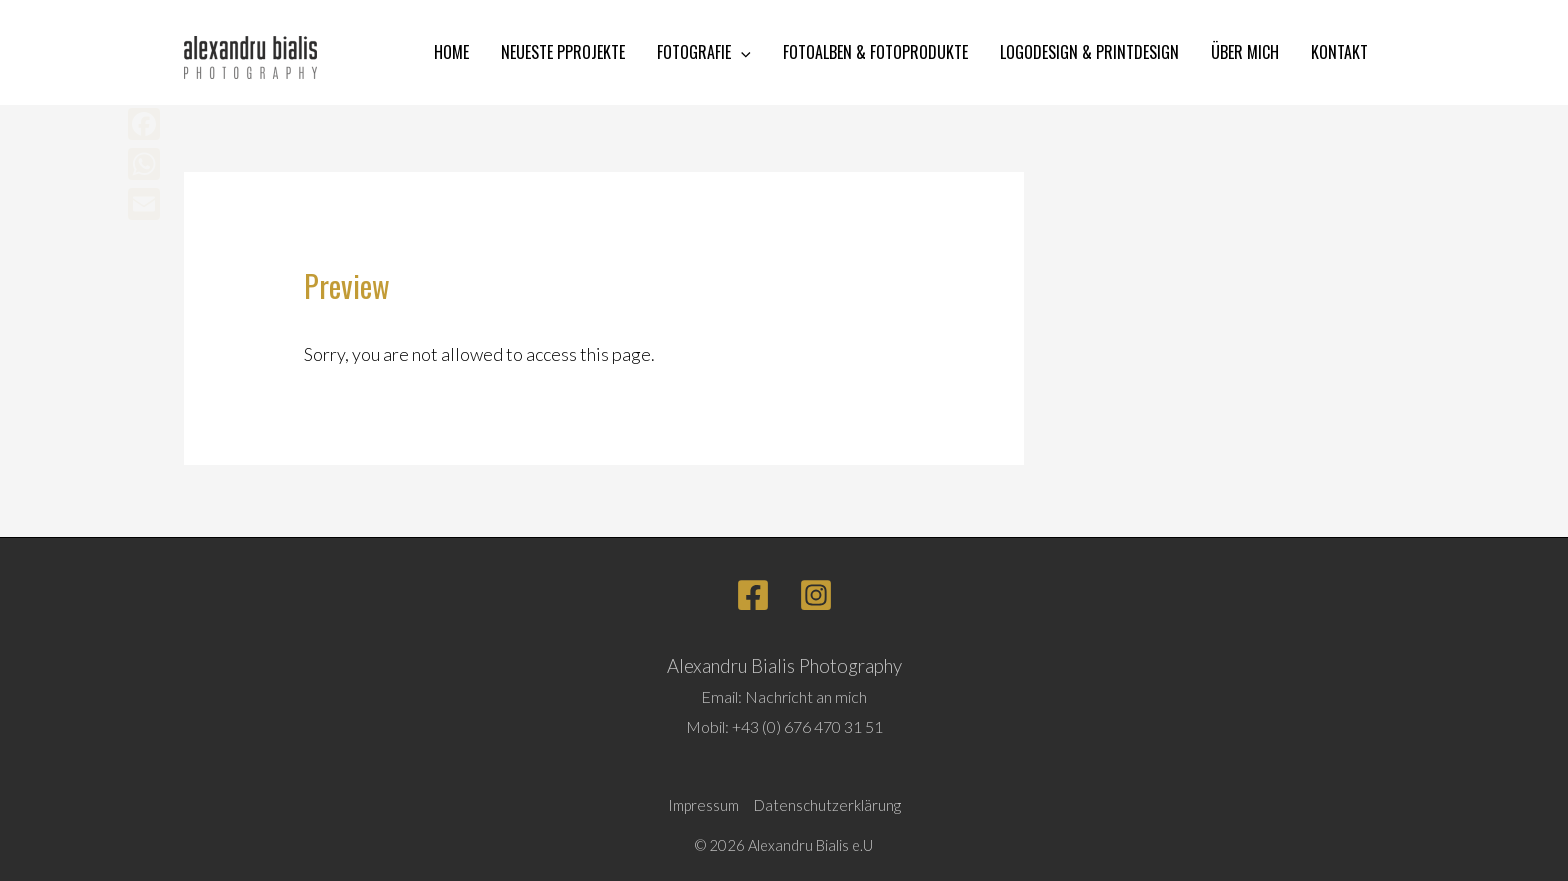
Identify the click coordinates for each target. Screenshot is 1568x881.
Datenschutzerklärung (827, 805)
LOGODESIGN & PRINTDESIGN (1089, 52)
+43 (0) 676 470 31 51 (807, 726)
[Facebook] (753, 595)
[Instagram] (816, 595)
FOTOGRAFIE (704, 52)
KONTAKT (1339, 52)
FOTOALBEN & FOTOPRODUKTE (875, 52)
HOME (451, 52)
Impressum (703, 805)
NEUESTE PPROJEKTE (563, 52)
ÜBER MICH (1245, 52)
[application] (741, 52)
